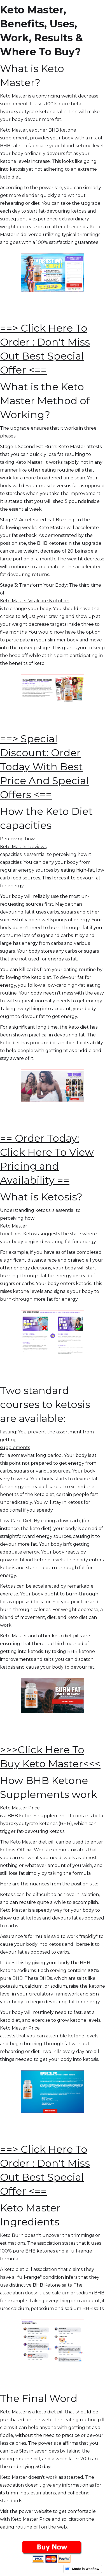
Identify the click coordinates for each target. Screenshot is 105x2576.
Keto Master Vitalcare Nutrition (34, 600)
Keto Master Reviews (23, 846)
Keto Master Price (20, 1808)
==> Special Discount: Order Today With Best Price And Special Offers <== (44, 766)
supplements (15, 1447)
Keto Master (13, 1226)
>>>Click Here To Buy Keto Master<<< (50, 1757)
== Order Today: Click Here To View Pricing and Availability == (47, 1159)
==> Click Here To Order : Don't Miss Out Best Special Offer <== (45, 349)
